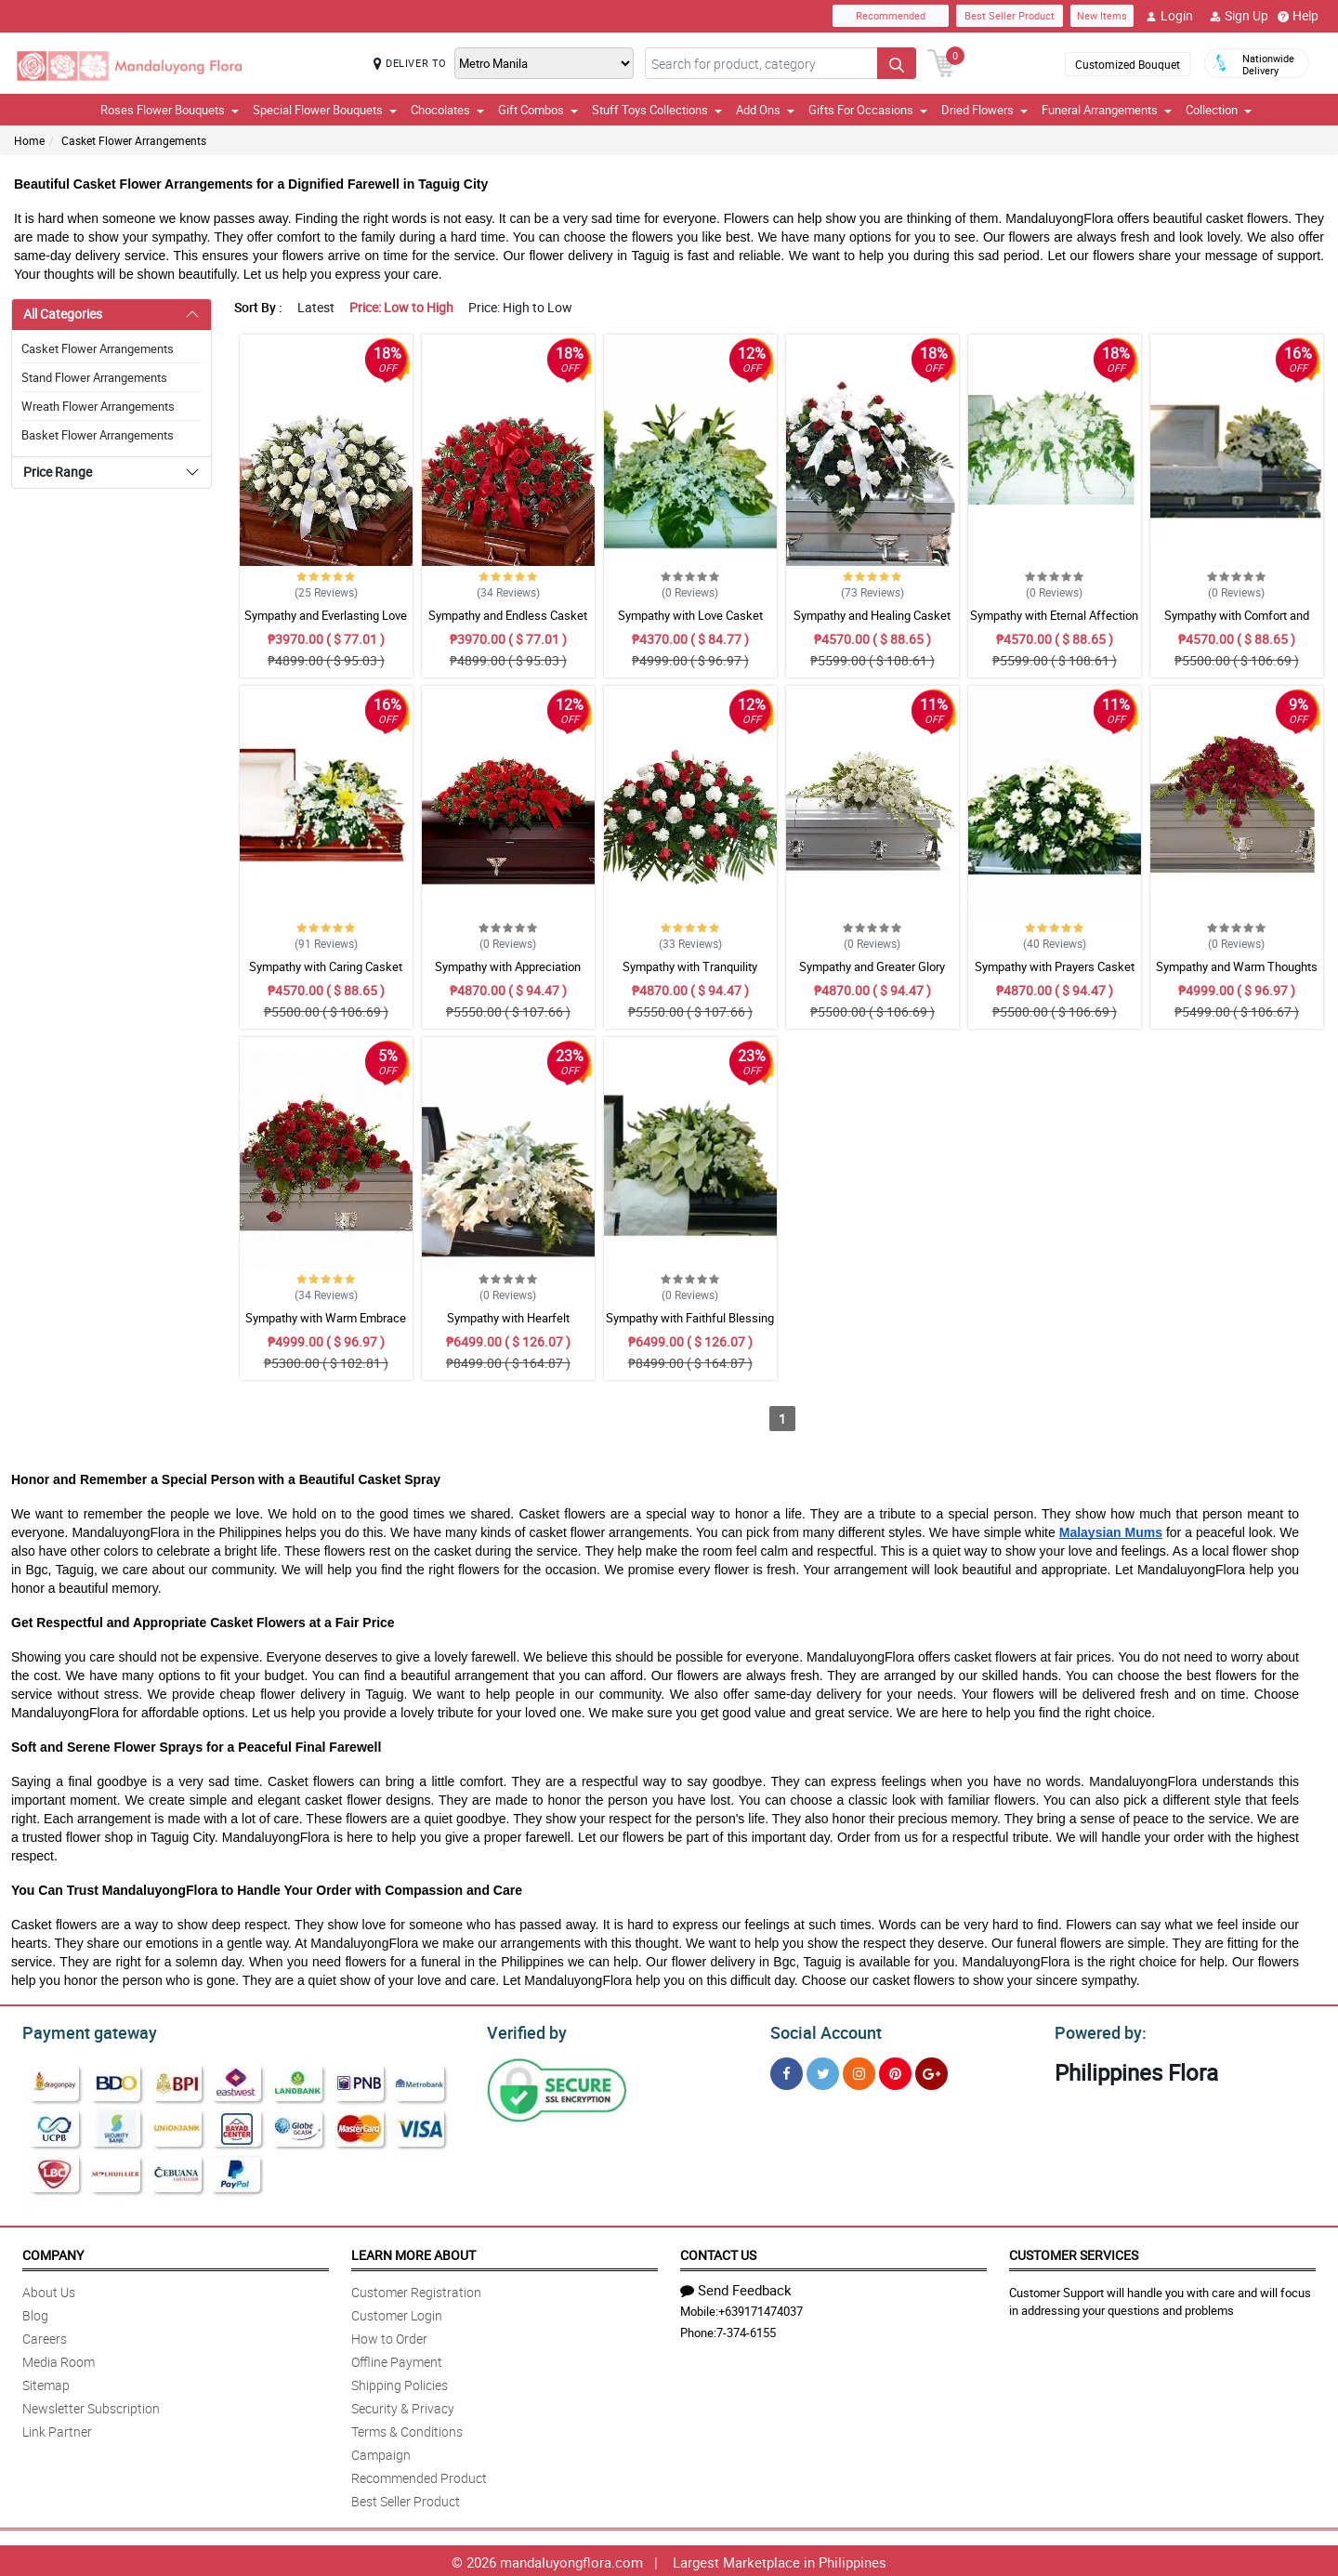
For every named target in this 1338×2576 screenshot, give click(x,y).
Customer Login (396, 2312)
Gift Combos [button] (538, 109)
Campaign (381, 2452)
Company (53, 2252)
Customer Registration (416, 2289)
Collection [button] (1219, 109)
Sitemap (46, 2382)
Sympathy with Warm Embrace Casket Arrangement (325, 1326)
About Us (48, 2289)
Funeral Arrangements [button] (1107, 109)
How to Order (389, 2336)
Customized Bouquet (1127, 64)
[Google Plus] (931, 2071)
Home (29, 140)
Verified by (524, 2030)
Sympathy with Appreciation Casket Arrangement (508, 975)
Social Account (821, 2030)
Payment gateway (81, 2030)
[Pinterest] (895, 2071)
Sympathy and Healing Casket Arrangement (872, 623)
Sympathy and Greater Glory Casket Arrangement (872, 975)
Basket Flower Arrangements (97, 435)
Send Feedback (736, 2287)
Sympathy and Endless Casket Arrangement (507, 623)
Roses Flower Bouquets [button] (169, 109)
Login (1169, 16)
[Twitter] (823, 2071)
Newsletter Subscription (91, 2405)
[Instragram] (859, 2071)
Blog (35, 2312)
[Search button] (896, 63)
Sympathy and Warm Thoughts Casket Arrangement (1237, 975)
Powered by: (1096, 2030)
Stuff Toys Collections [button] (657, 109)
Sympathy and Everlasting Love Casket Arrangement (325, 623)
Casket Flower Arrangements (133, 140)
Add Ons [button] (765, 109)
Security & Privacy (402, 2405)
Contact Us (718, 2252)
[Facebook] (786, 2071)
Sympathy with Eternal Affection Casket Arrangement (1054, 623)
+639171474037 (760, 2308)
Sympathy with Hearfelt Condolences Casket (508, 1326)
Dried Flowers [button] (984, 109)
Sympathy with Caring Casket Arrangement (325, 975)
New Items (1102, 15)
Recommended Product (419, 2475)
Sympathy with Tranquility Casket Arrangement (690, 975)
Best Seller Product (1009, 15)
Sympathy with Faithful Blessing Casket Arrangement (690, 1326)
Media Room (58, 2359)
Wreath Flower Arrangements (98, 406)
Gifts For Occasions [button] (867, 109)
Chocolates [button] (447, 109)
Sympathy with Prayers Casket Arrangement (1055, 975)
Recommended (890, 15)
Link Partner (57, 2429)
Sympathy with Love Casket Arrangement (690, 623)
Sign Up (1239, 16)
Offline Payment (396, 2359)
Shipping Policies (399, 2382)
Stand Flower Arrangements (94, 377)
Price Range (57, 471)
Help (1298, 16)
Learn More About (413, 2252)
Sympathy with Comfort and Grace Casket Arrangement (1236, 623)
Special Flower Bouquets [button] (325, 109)
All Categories (62, 313)
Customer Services (1073, 2252)
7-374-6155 (746, 2329)
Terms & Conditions (407, 2429)
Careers (44, 2336)
